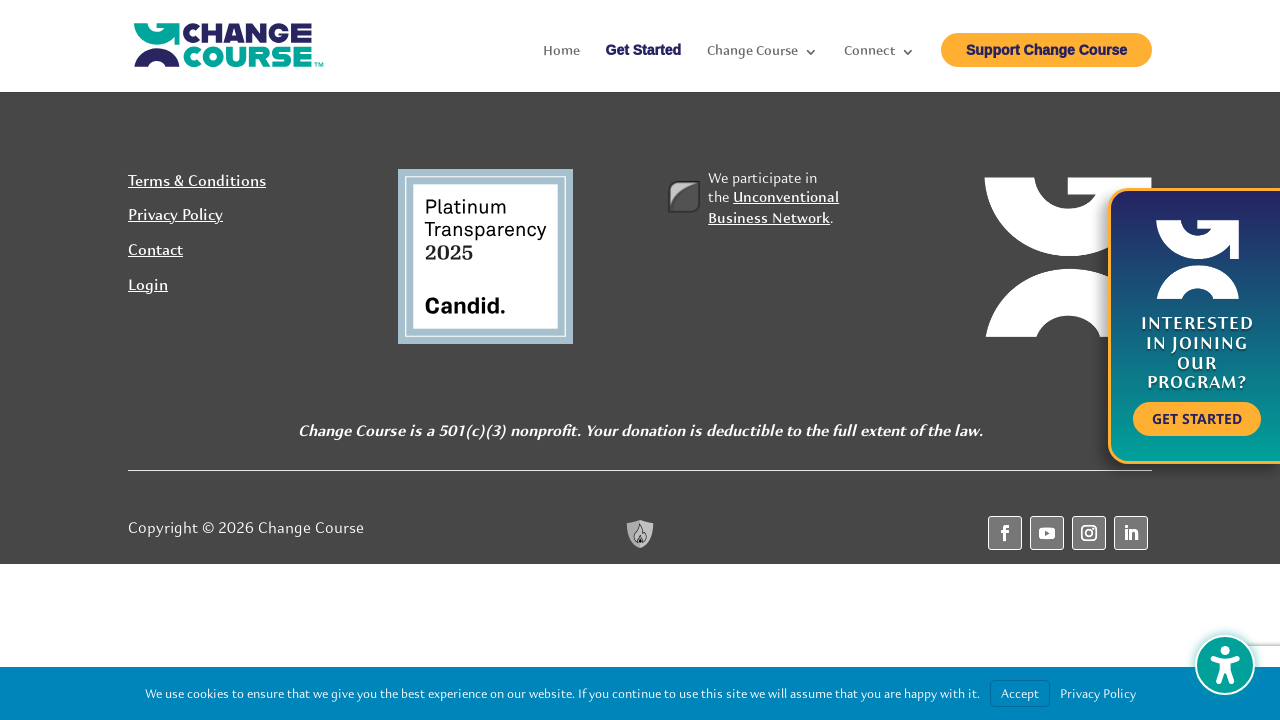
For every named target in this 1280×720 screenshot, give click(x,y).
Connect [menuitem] (869, 52)
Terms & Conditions (197, 182)
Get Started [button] (1197, 418)
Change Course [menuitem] (752, 52)
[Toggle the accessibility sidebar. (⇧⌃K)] (1225, 665)
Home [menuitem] (561, 52)
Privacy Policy (175, 216)
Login (148, 286)
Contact (155, 251)
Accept (1020, 693)
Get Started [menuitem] (643, 50)
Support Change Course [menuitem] (1046, 50)
